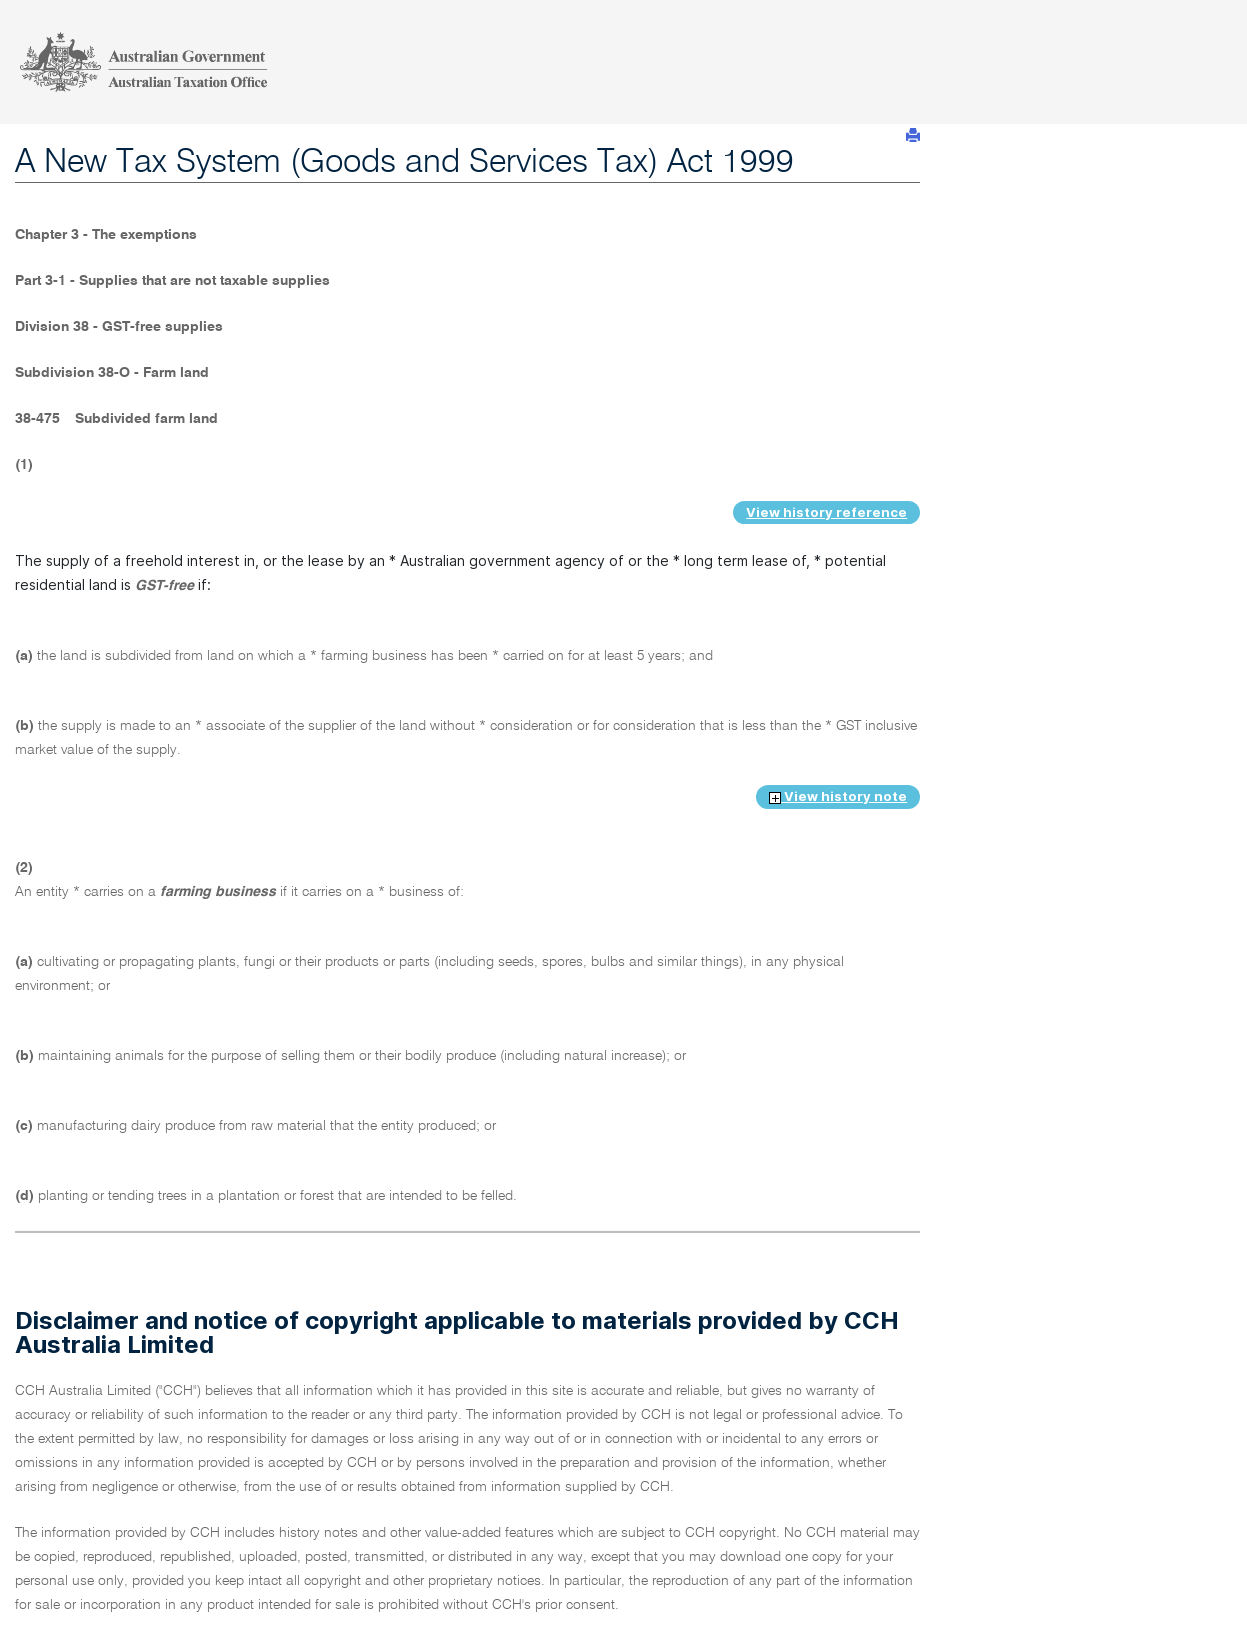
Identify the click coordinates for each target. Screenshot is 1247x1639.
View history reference (826, 512)
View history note (838, 796)
